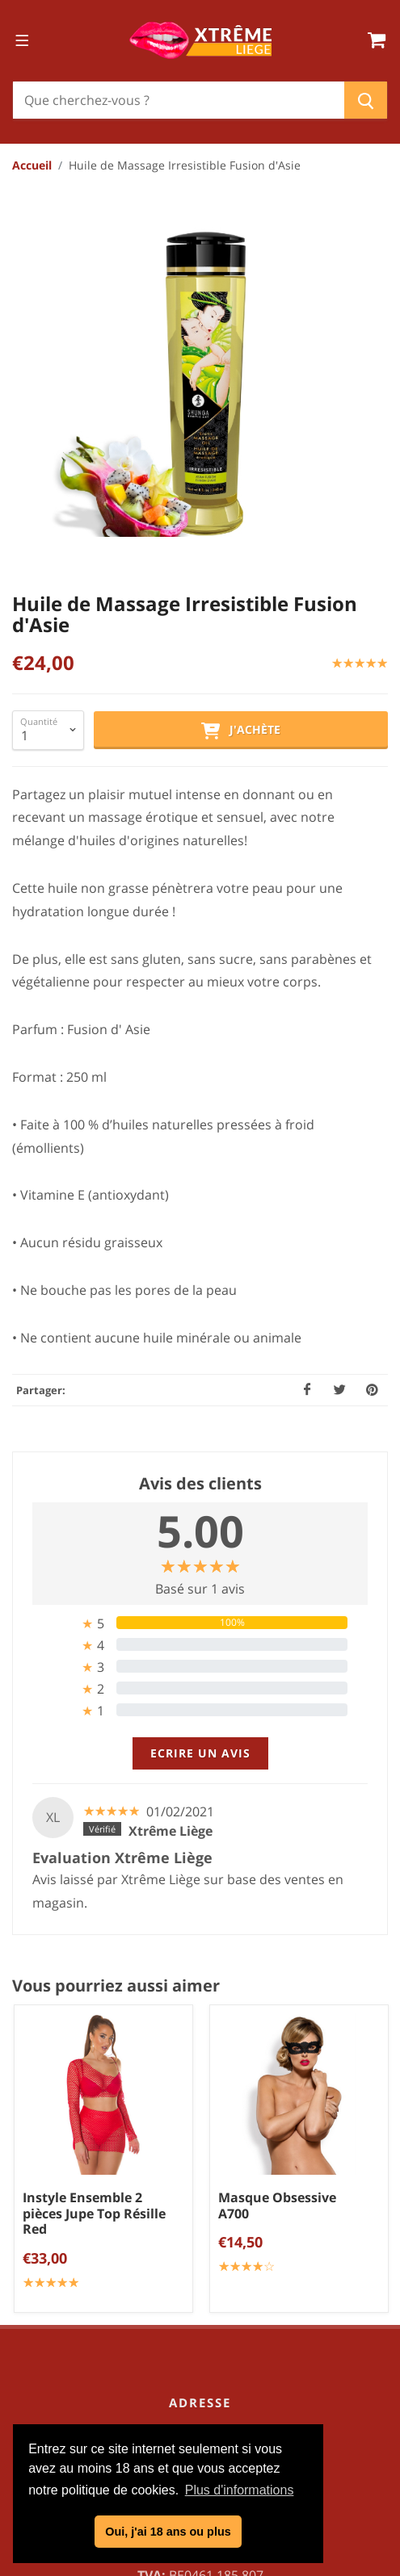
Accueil (32, 165)
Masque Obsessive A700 (277, 1879)
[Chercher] (178, 100)
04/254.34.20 (213, 2197)
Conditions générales (206, 2380)
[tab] (200, 1297)
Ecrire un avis (200, 1427)
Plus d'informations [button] (239, 2490)
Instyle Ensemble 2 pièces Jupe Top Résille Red (94, 1887)
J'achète (240, 405)
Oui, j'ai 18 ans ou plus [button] (167, 2531)
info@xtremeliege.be (221, 2223)
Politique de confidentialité (206, 2406)
